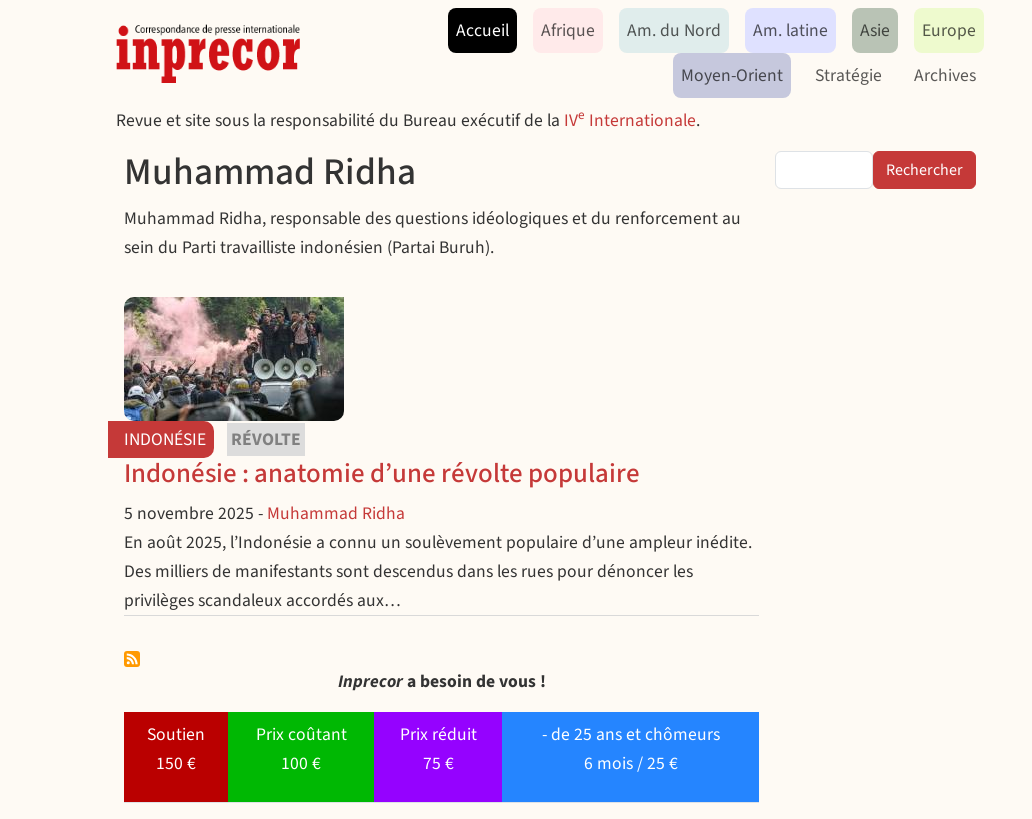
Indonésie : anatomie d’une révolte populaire (382, 473)
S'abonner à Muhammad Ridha (132, 659)
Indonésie (165, 439)
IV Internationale (630, 120)
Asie (875, 30)
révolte (266, 439)
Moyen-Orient (732, 75)
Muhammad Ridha (336, 513)
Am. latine (790, 30)
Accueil (482, 30)
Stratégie (848, 75)
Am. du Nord (674, 30)
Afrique (568, 30)
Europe (949, 30)
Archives (945, 75)
